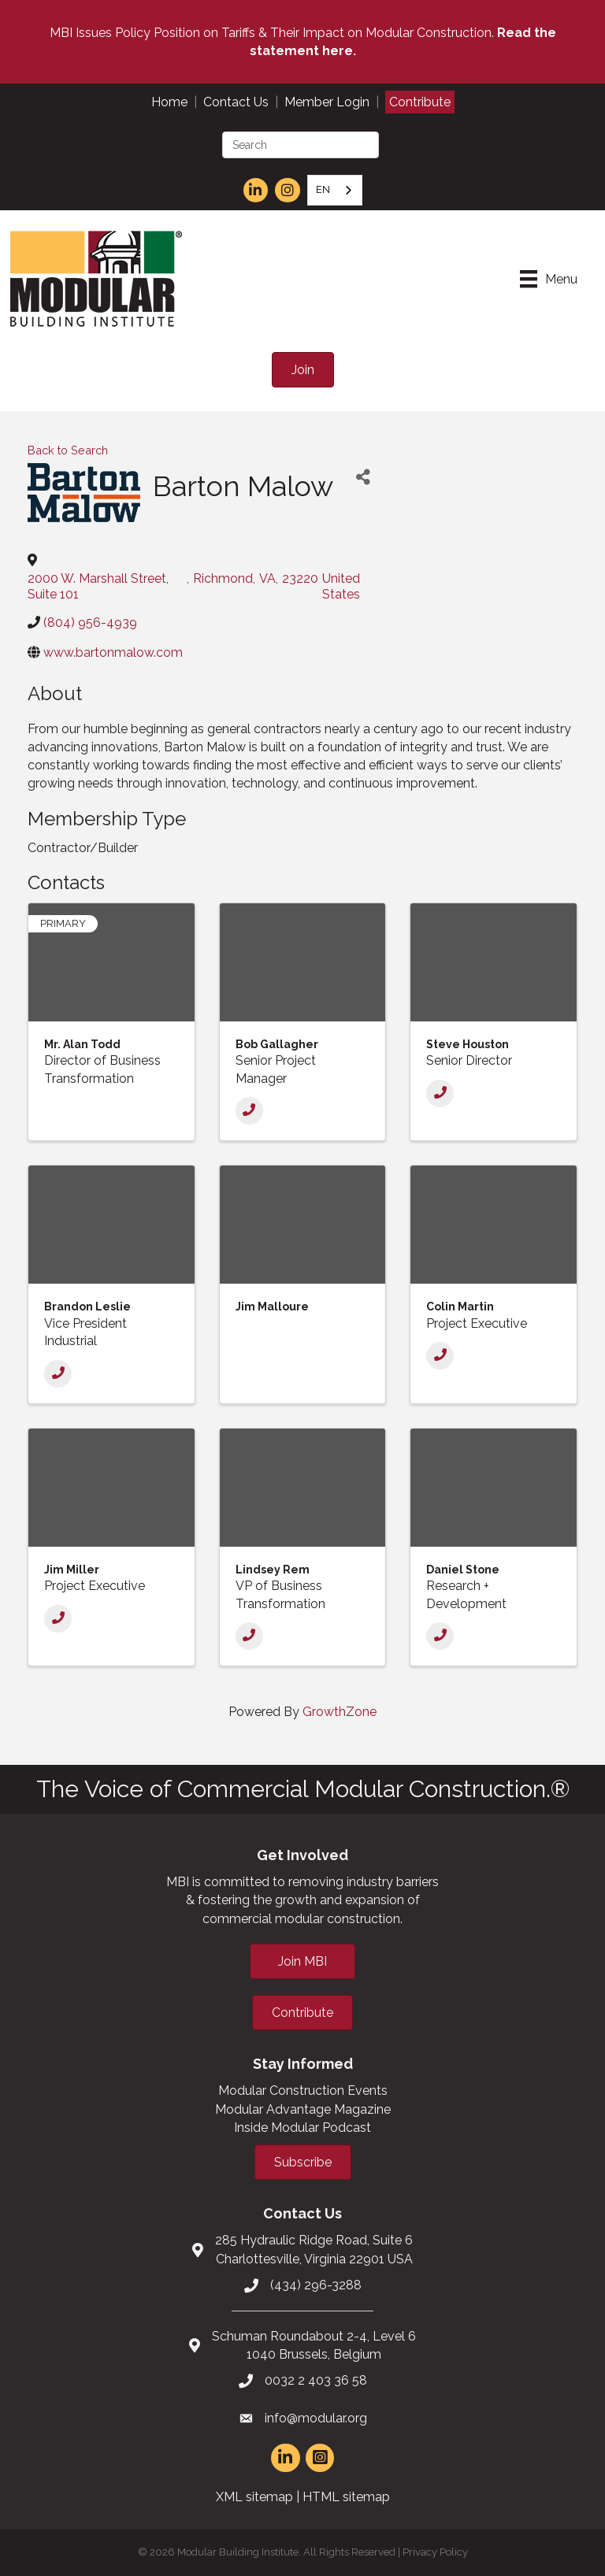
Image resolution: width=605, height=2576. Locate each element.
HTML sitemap (346, 2496)
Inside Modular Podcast (302, 2127)
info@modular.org (316, 2418)
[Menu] (548, 278)
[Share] (362, 477)
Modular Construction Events (303, 2090)
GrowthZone (339, 1711)
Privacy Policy (435, 2552)
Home (169, 102)
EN (323, 189)
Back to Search (68, 450)
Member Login (326, 102)
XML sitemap (254, 2496)
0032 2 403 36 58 (316, 2380)
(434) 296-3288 (316, 2285)
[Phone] (249, 1111)
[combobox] (334, 190)
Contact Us (236, 102)
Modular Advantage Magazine (303, 2109)
